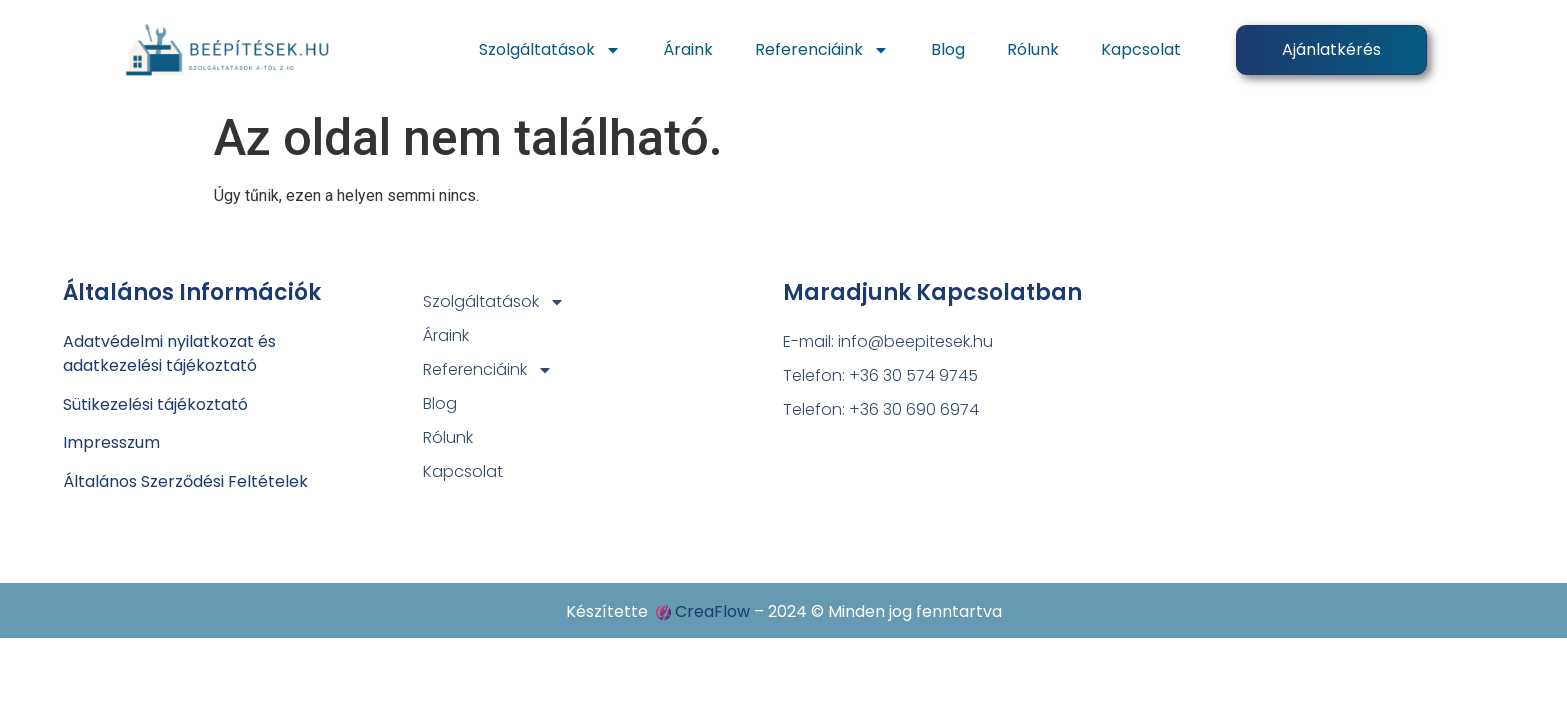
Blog (948, 49)
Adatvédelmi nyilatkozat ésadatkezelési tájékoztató (169, 353)
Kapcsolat (1141, 49)
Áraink (688, 49)
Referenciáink (822, 50)
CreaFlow (712, 611)
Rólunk (1033, 49)
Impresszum (111, 442)
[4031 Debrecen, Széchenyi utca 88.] (1324, 402)
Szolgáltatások (550, 50)
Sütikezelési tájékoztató (155, 404)
